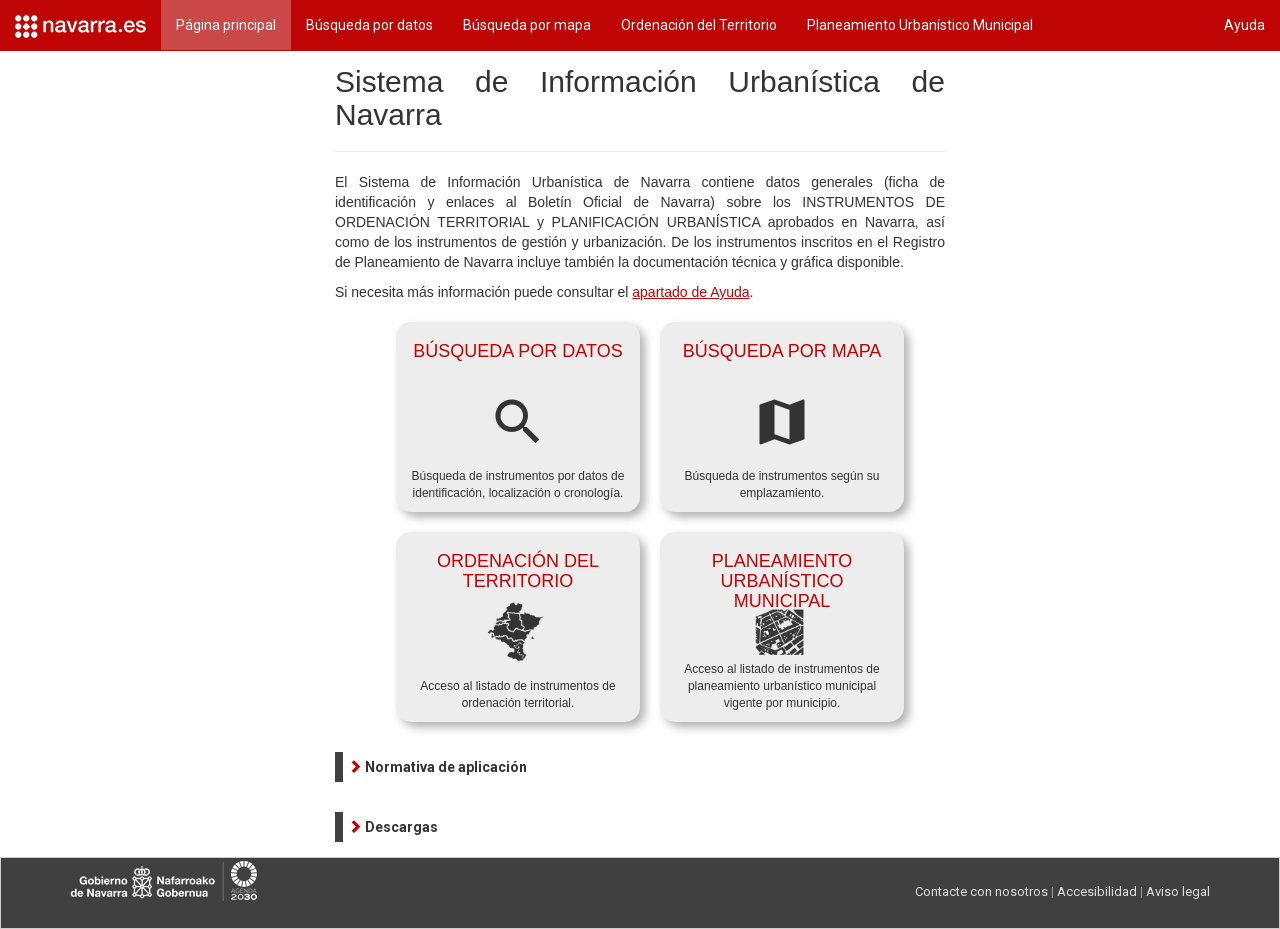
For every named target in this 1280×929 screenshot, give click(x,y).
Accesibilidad (1097, 891)
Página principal (226, 25)
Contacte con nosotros (981, 891)
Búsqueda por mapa (527, 25)
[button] (437, 767)
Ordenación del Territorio (699, 25)
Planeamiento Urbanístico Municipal (920, 25)
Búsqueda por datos (369, 25)
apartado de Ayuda (690, 292)
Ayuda (1244, 25)
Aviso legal (1178, 891)
